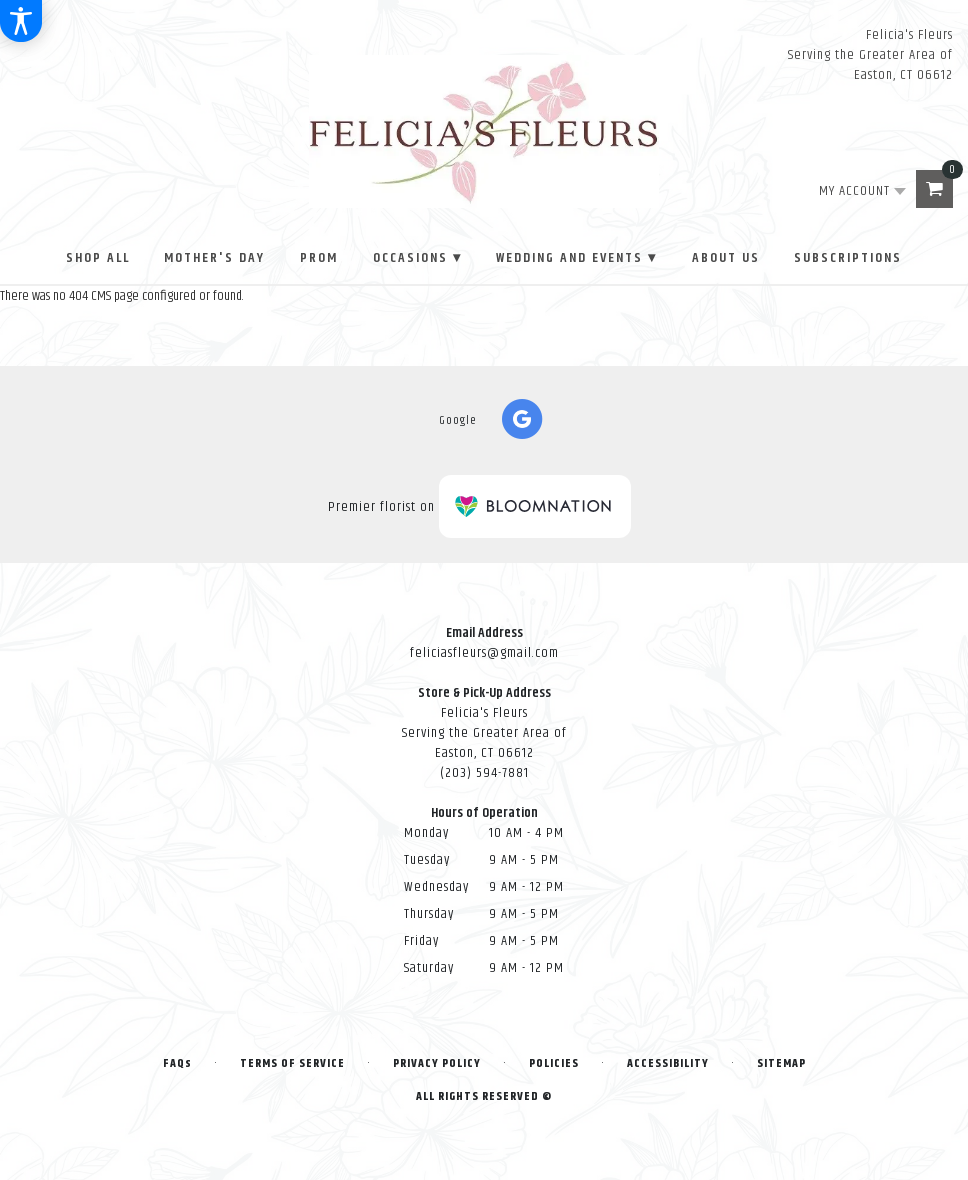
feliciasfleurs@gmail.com (484, 653)
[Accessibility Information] (21, 21)
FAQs (177, 1063)
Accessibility (668, 1063)
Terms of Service (292, 1063)
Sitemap (781, 1063)
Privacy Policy (437, 1063)
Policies (554, 1063)
